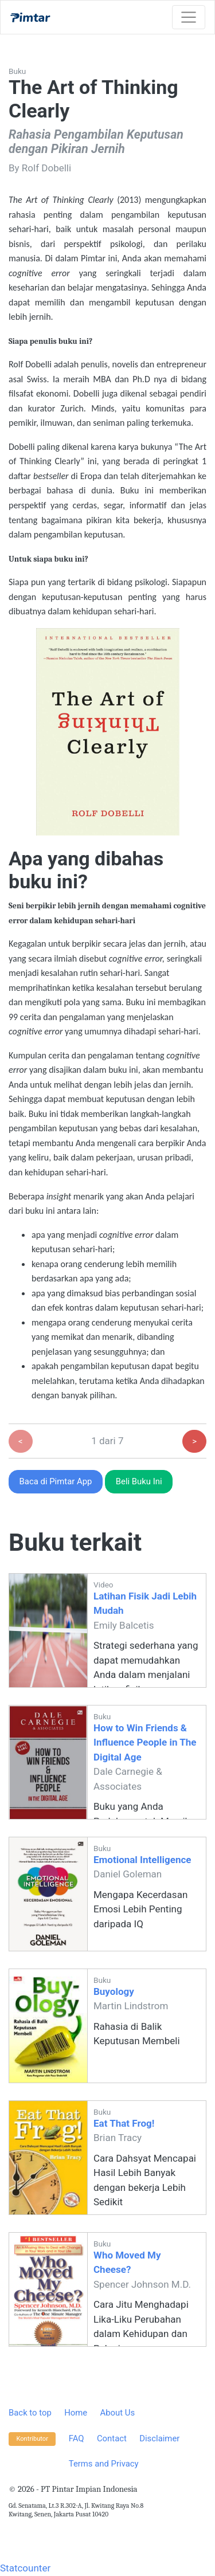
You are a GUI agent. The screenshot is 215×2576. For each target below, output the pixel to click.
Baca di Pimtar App (55, 1481)
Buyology (113, 1991)
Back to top (30, 2413)
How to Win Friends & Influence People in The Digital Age (145, 1742)
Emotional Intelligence (142, 1859)
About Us (117, 2413)
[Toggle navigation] (188, 17)
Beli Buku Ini (139, 1481)
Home (75, 2413)
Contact (112, 2438)
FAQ (76, 2438)
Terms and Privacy (104, 2464)
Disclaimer (159, 2438)
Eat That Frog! (123, 2123)
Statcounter (25, 2568)
